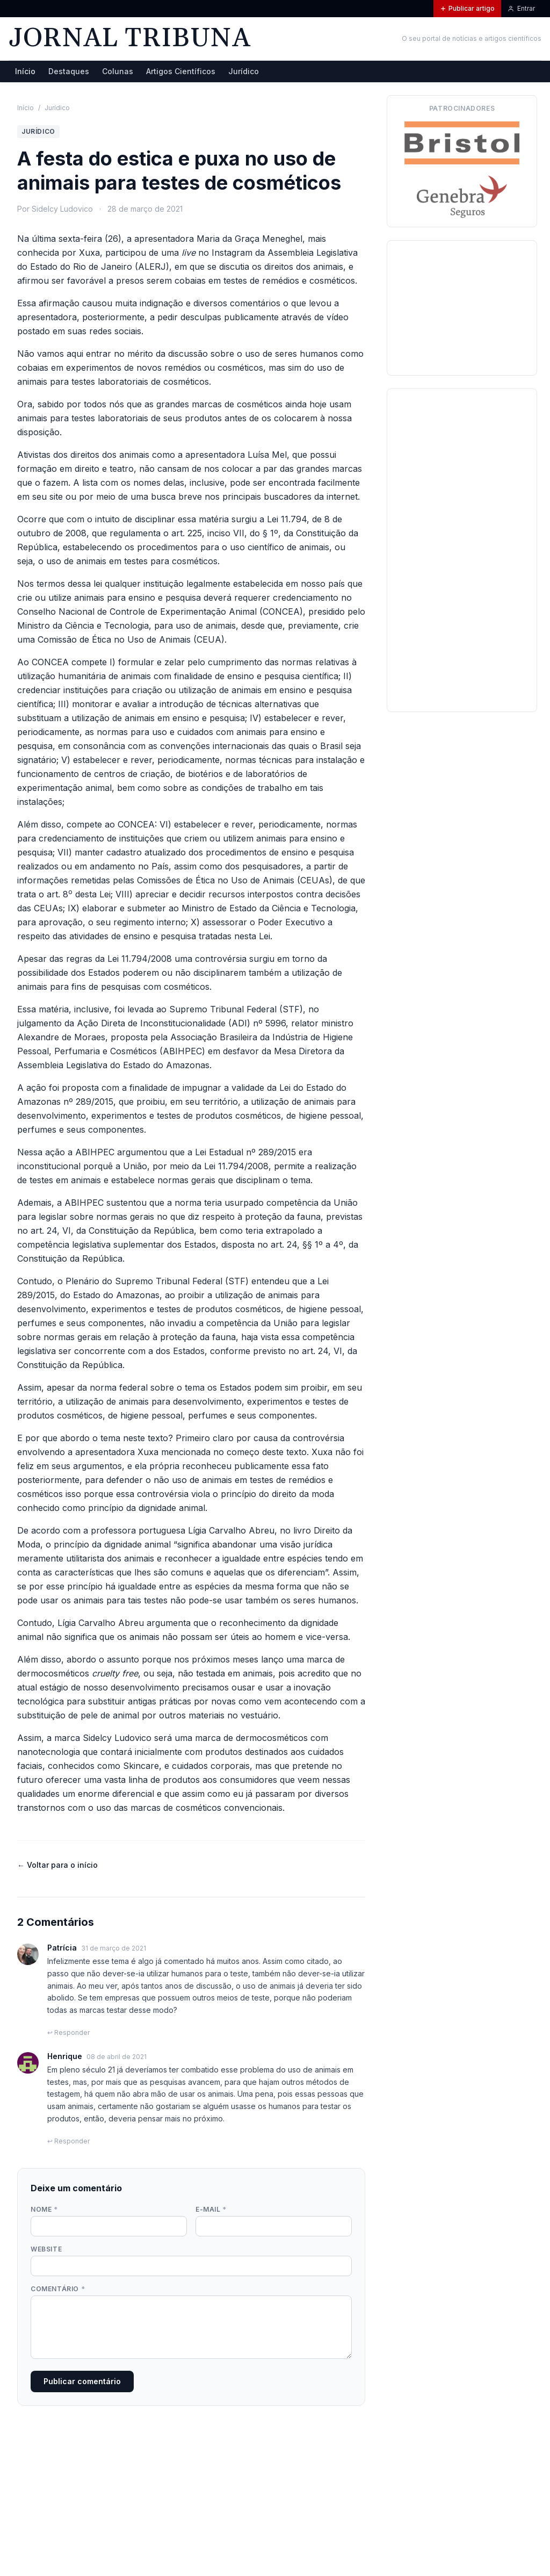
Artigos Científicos (180, 71)
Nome (44, 2209)
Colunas (117, 71)
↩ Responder (68, 2032)
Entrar (521, 8)
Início (25, 71)
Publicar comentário (82, 2381)
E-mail (211, 2209)
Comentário (58, 2289)
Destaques (68, 71)
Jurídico (243, 71)
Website (46, 2249)
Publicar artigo (467, 8)
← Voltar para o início (57, 1864)
